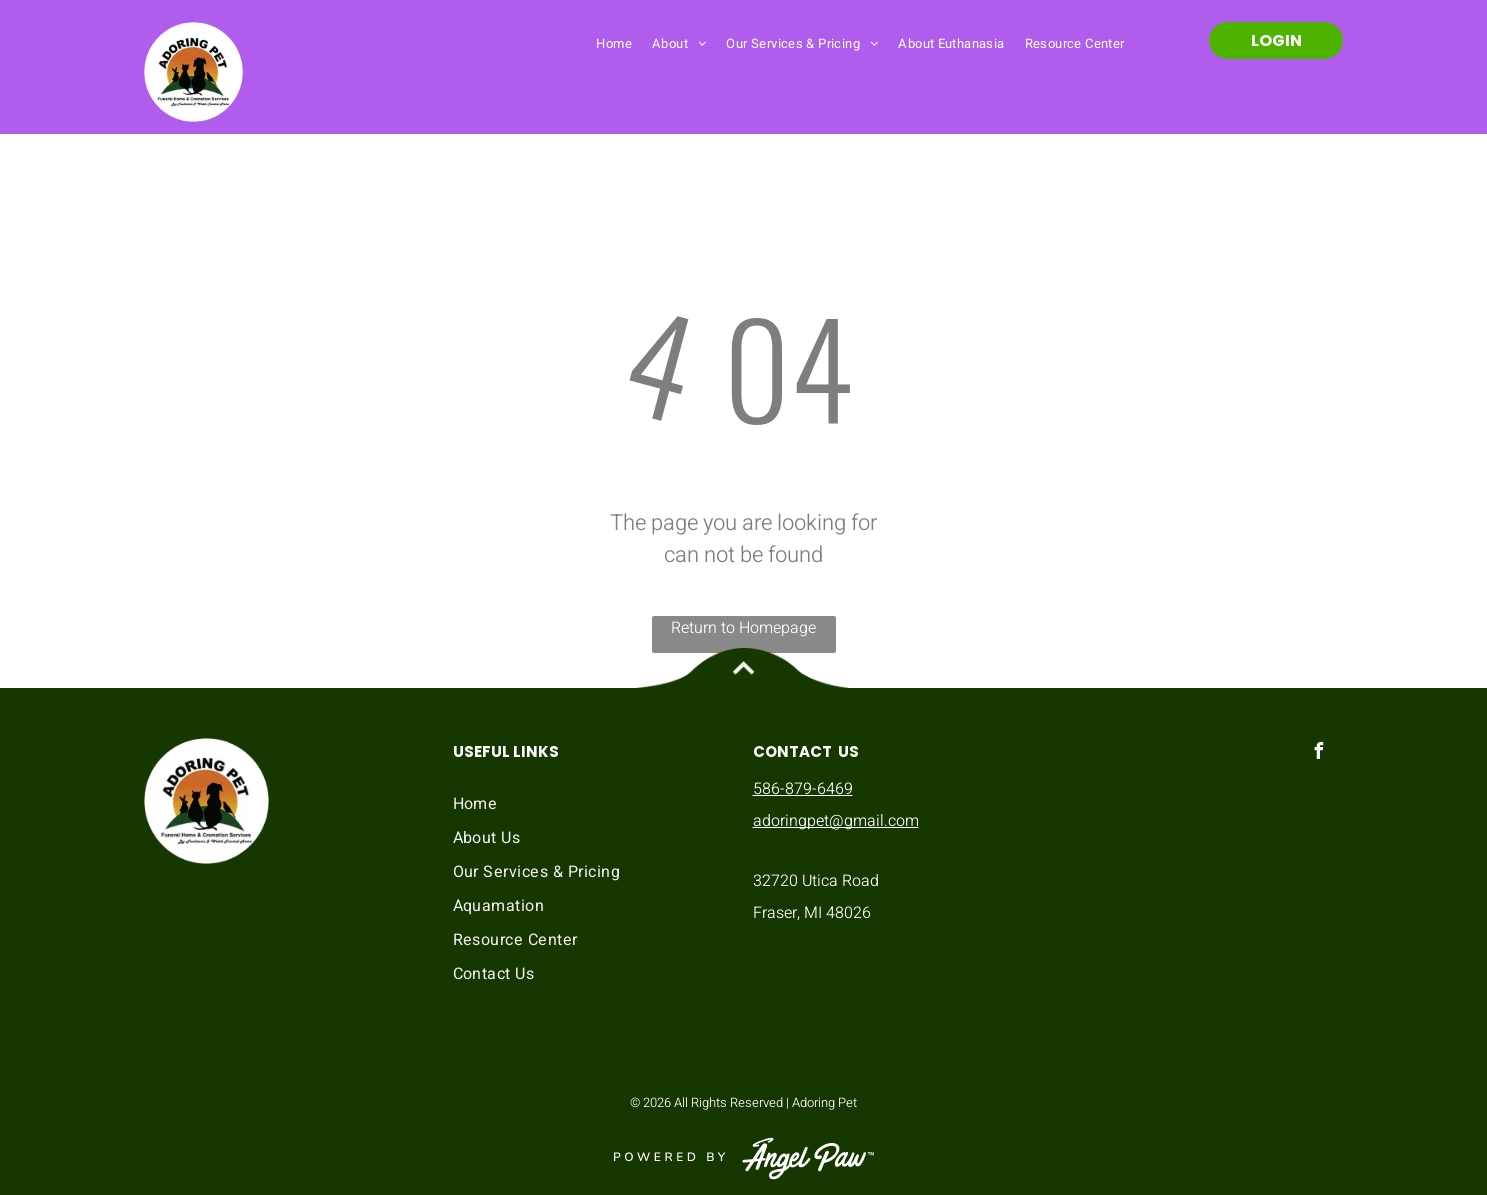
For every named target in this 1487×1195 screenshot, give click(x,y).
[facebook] (1319, 753)
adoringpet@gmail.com (836, 821)
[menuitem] (614, 43)
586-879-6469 (803, 789)
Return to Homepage (743, 628)
